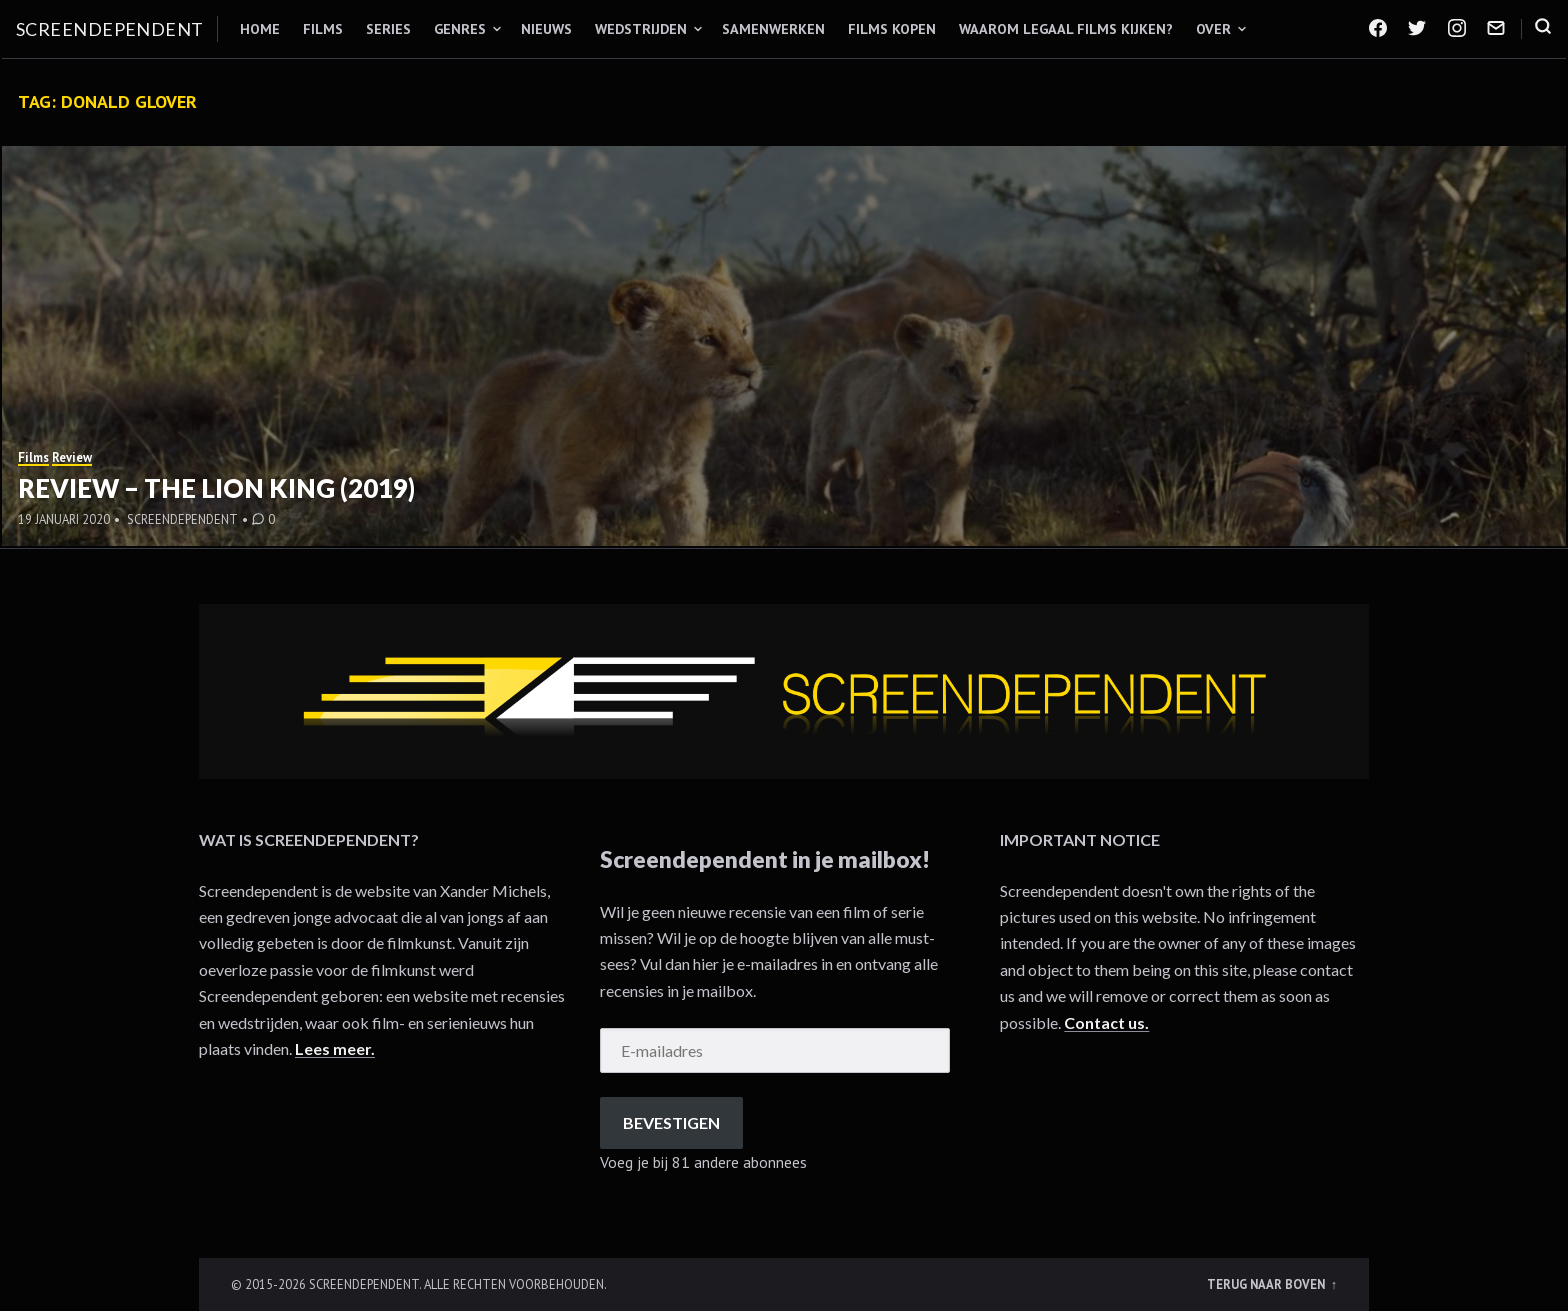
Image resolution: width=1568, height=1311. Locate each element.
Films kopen (892, 29)
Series (388, 29)
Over (1213, 29)
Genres (460, 29)
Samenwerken (773, 29)
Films (323, 29)
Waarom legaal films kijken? (1066, 29)
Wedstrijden (641, 29)
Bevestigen (671, 1122)
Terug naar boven (1267, 1284)
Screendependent (110, 29)
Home (260, 29)
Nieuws (546, 29)
